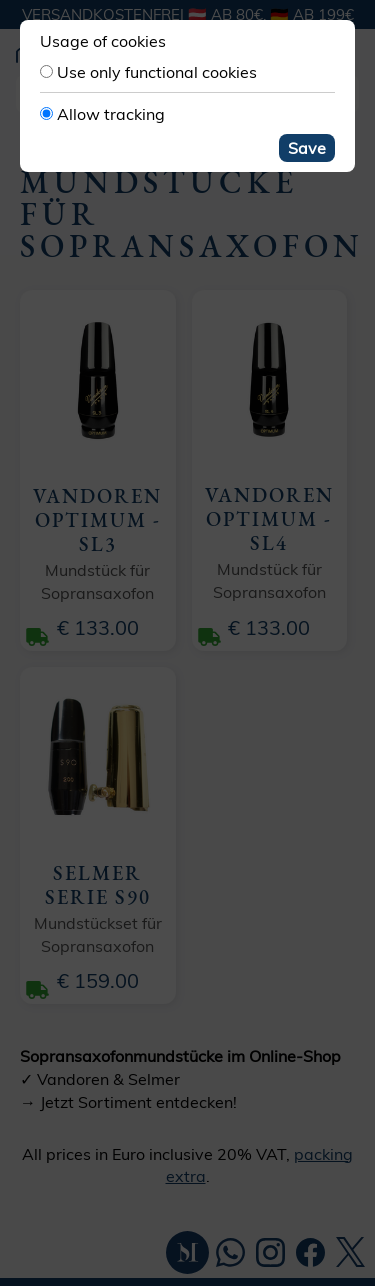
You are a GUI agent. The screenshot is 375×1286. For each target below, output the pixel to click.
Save (307, 148)
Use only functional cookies (157, 72)
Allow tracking (111, 114)
